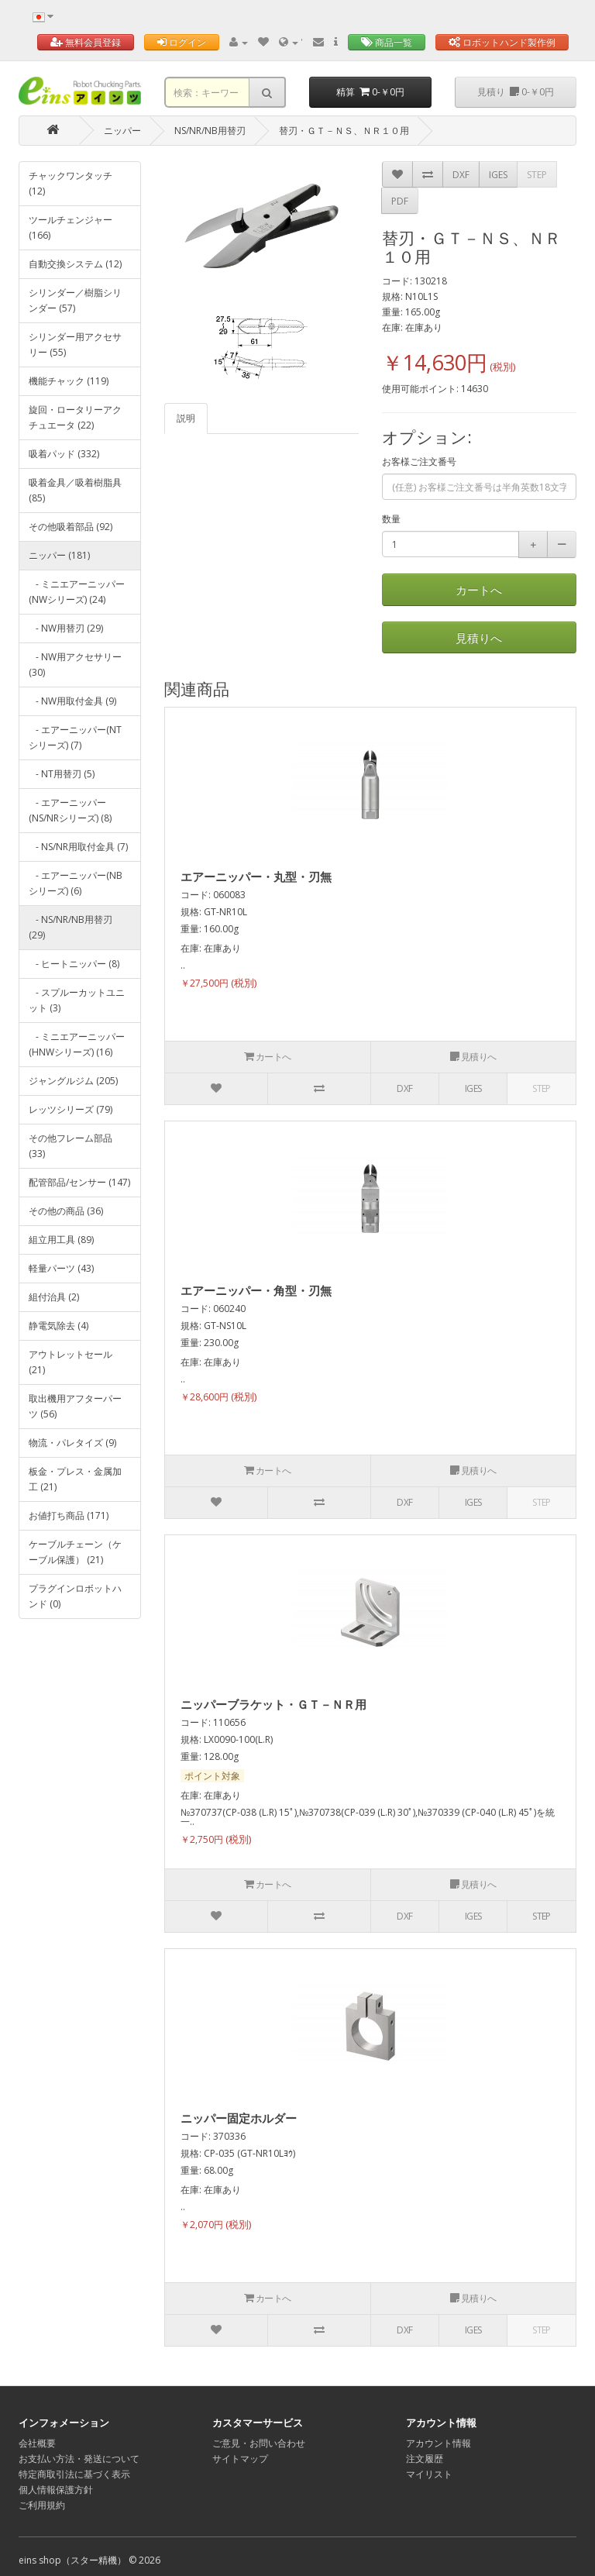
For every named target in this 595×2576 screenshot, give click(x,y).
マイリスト (429, 2474)
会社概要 (37, 2443)
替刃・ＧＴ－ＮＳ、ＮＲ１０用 (344, 130)
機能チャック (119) (68, 380)
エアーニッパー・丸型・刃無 (256, 876)
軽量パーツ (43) (61, 1268)
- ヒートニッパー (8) (74, 963)
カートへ (479, 590)
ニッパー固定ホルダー (239, 2118)
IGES (498, 174)
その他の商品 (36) (66, 1210)
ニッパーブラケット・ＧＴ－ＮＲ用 (273, 1704)
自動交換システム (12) (75, 263)
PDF (399, 201)
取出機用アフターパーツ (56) (75, 1406)
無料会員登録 (85, 42)
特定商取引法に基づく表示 (74, 2474)
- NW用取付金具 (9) (72, 701)
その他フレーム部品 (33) (70, 1145)
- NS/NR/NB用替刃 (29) (70, 927)
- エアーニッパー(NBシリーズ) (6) (75, 883)
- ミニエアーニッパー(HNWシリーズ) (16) (77, 1044)
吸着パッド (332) (64, 453)
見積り (515, 91)
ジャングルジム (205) (73, 1080)
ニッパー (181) (59, 555)
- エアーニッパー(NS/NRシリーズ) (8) (70, 810)
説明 (186, 418)
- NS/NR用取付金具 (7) (78, 846)
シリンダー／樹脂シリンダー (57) (75, 300)
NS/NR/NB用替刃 (210, 130)
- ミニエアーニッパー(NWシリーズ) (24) (77, 591)
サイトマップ (240, 2458)
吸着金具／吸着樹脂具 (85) (75, 490)
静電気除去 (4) (58, 1325)
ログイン (181, 42)
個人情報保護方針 (56, 2489)
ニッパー (122, 130)
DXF (460, 174)
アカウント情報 (438, 2443)
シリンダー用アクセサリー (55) (75, 344)
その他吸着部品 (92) (70, 526)
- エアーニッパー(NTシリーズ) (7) (75, 737)
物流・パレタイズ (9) (72, 1442)
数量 (391, 518)
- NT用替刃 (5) (62, 773)
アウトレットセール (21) (70, 1362)
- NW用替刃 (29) (66, 628)
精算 (370, 91)
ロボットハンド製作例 (502, 42)
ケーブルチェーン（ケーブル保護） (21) (75, 1552)
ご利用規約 (42, 2505)
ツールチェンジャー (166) (70, 227)
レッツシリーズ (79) (70, 1109)
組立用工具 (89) (61, 1239)
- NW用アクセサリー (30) (75, 664)
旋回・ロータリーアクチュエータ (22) (75, 417)
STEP (537, 174)
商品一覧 (386, 42)
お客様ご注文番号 (419, 461)
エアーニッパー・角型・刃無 (256, 1290)
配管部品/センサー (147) (79, 1182)
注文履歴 (424, 2458)
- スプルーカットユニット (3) (77, 1000)
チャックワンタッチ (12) (70, 183)
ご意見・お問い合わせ (258, 2443)
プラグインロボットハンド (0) (75, 1596)
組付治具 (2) (54, 1296)
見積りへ (479, 638)
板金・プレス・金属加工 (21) (75, 1479)
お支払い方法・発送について (79, 2458)
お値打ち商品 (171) (68, 1515)
